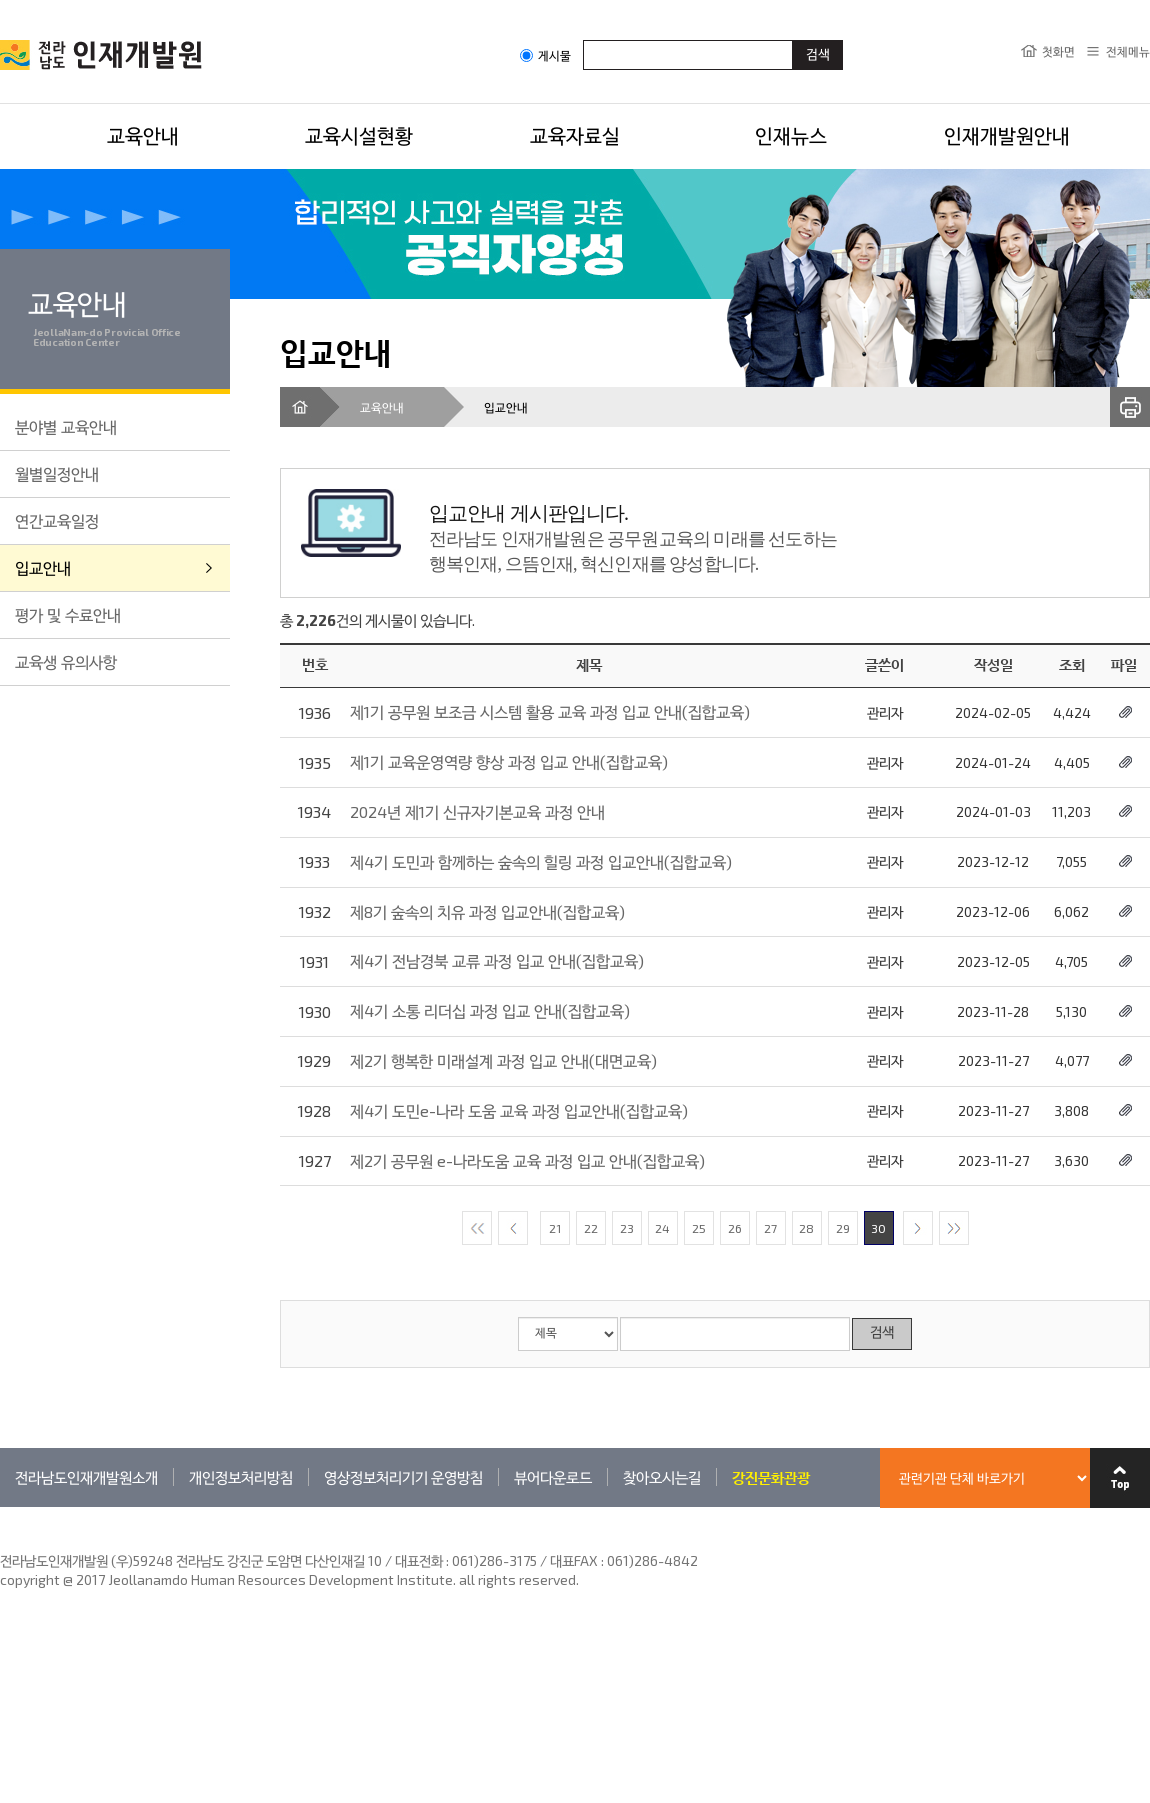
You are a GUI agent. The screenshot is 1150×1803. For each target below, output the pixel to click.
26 (735, 1228)
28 (806, 1228)
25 (699, 1228)
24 (662, 1228)
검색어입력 (583, 39)
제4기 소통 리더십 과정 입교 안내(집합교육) (490, 1010)
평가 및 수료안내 (68, 614)
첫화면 (1058, 51)
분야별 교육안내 (66, 426)
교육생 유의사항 (66, 661)
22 (591, 1228)
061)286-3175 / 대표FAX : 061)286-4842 (575, 1560)
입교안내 (43, 567)
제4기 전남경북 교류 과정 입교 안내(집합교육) (497, 960)
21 (555, 1228)
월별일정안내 (57, 473)
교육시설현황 (359, 135)
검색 (882, 1333)
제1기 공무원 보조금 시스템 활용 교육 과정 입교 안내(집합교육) (550, 711)
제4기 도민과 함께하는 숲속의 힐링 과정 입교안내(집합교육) (541, 861)
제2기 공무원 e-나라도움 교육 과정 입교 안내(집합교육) (527, 1160)
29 (843, 1228)
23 (627, 1228)
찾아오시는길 (662, 1477)
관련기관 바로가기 (0, 1506)
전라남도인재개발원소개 (86, 1477)
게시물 (545, 55)
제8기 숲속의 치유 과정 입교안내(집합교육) (487, 911)
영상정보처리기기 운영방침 (403, 1477)
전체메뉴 (1128, 51)
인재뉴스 (791, 135)
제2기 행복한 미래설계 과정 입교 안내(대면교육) (503, 1060)
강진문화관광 (771, 1477)
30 (878, 1228)
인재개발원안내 (1007, 135)
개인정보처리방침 (241, 1477)
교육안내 (143, 135)
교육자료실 (575, 135)
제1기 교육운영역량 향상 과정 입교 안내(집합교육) (509, 761)
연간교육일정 (57, 520)
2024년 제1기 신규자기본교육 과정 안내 (477, 811)
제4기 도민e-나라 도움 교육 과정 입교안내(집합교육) (519, 1110)
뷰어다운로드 (553, 1477)
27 (770, 1228)
